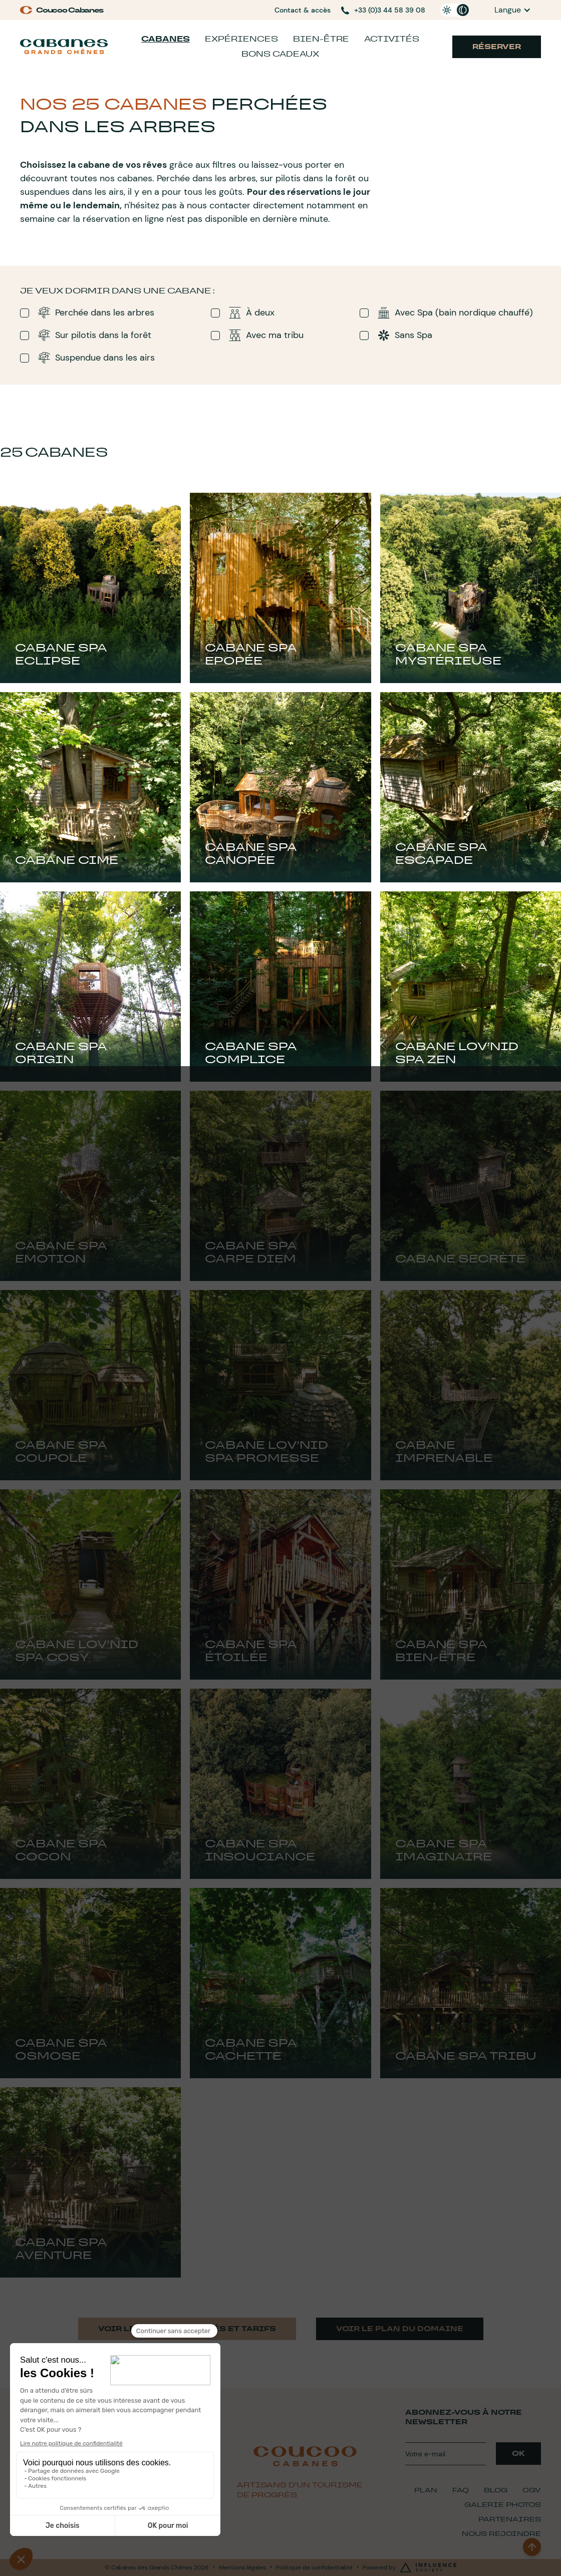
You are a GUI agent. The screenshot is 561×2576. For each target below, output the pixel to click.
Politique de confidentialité (314, 2567)
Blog (495, 2490)
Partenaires (509, 2519)
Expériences (241, 39)
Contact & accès (302, 10)
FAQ (460, 2490)
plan (425, 2490)
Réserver (496, 47)
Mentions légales (242, 2567)
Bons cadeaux (280, 54)
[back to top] (532, 2547)
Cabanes (165, 39)
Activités (391, 39)
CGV (531, 2490)
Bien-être (321, 39)
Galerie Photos (502, 2504)
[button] (512, 10)
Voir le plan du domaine (399, 2329)
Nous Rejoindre (501, 2533)
